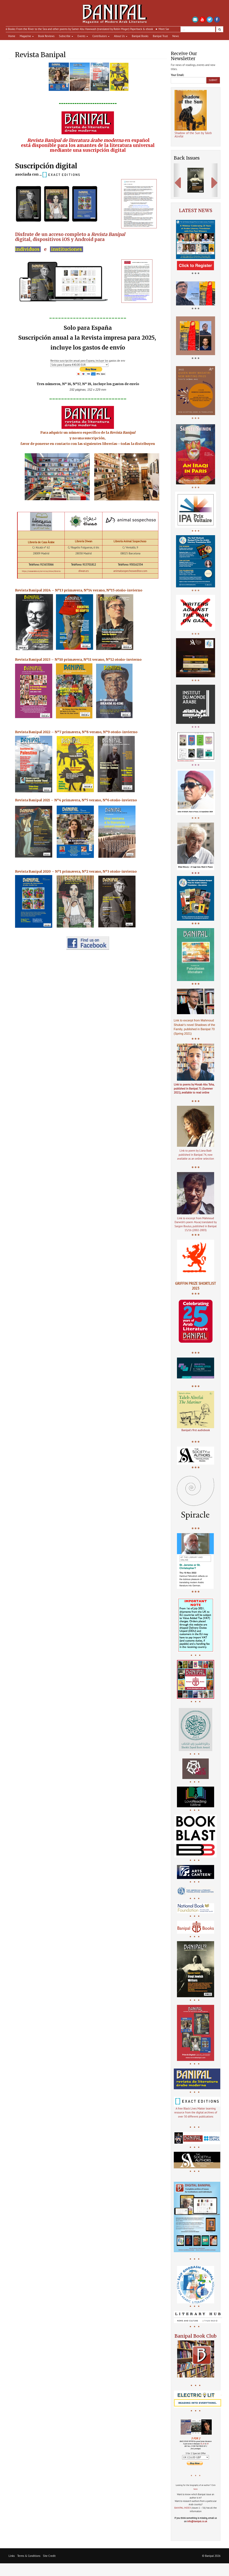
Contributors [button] (100, 36)
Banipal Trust (160, 36)
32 (203, 2456)
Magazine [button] (27, 36)
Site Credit (49, 2568)
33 (207, 2456)
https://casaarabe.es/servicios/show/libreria (41, 571)
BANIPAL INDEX (182, 2520)
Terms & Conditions (28, 2568)
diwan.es (83, 571)
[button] (177, 193)
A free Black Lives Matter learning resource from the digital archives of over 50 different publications (195, 2125)
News (175, 36)
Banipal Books (140, 36)
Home (11, 36)
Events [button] (83, 36)
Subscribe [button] (66, 36)
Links (12, 2568)
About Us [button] (120, 36)
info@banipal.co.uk (197, 2534)
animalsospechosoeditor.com (130, 571)
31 (201, 2456)
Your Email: (177, 75)
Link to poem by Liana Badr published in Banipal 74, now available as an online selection (195, 1167)
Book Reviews (46, 36)
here (195, 2501)
